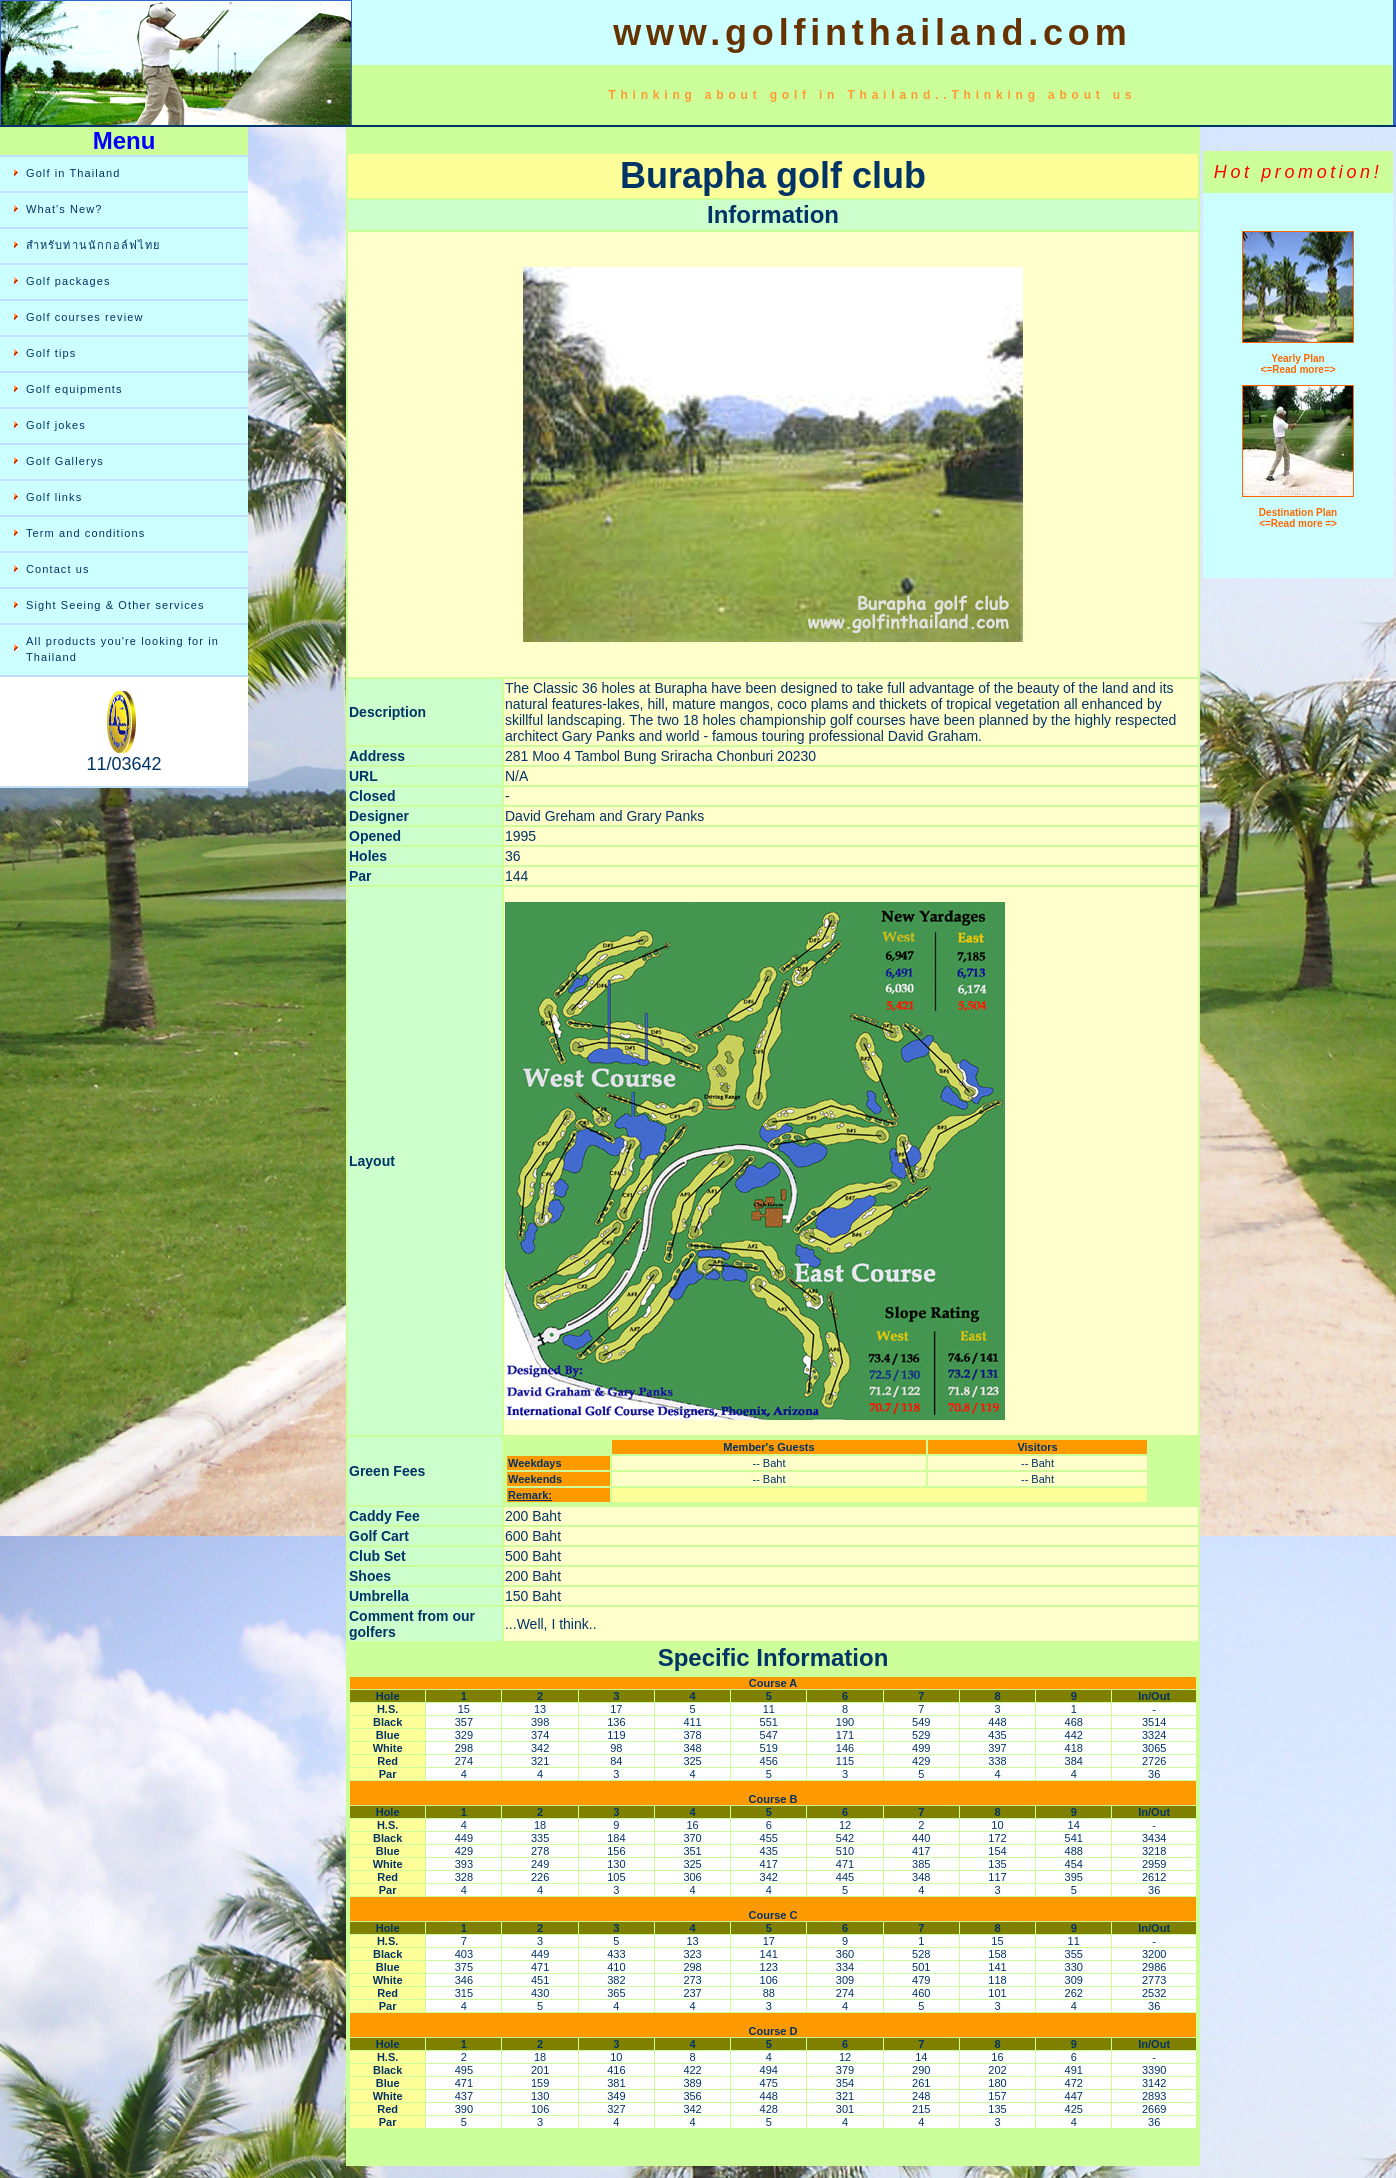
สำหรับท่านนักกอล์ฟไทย (93, 245)
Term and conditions (85, 533)
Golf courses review (85, 317)
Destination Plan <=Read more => (1298, 518)
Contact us (58, 569)
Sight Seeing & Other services (115, 605)
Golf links (54, 497)
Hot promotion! (1298, 172)
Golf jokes (56, 425)
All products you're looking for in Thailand (122, 649)
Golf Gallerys (65, 461)
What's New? (64, 209)
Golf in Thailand (73, 173)
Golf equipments (74, 389)
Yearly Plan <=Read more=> (1298, 364)
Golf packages (68, 281)
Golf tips (51, 353)
